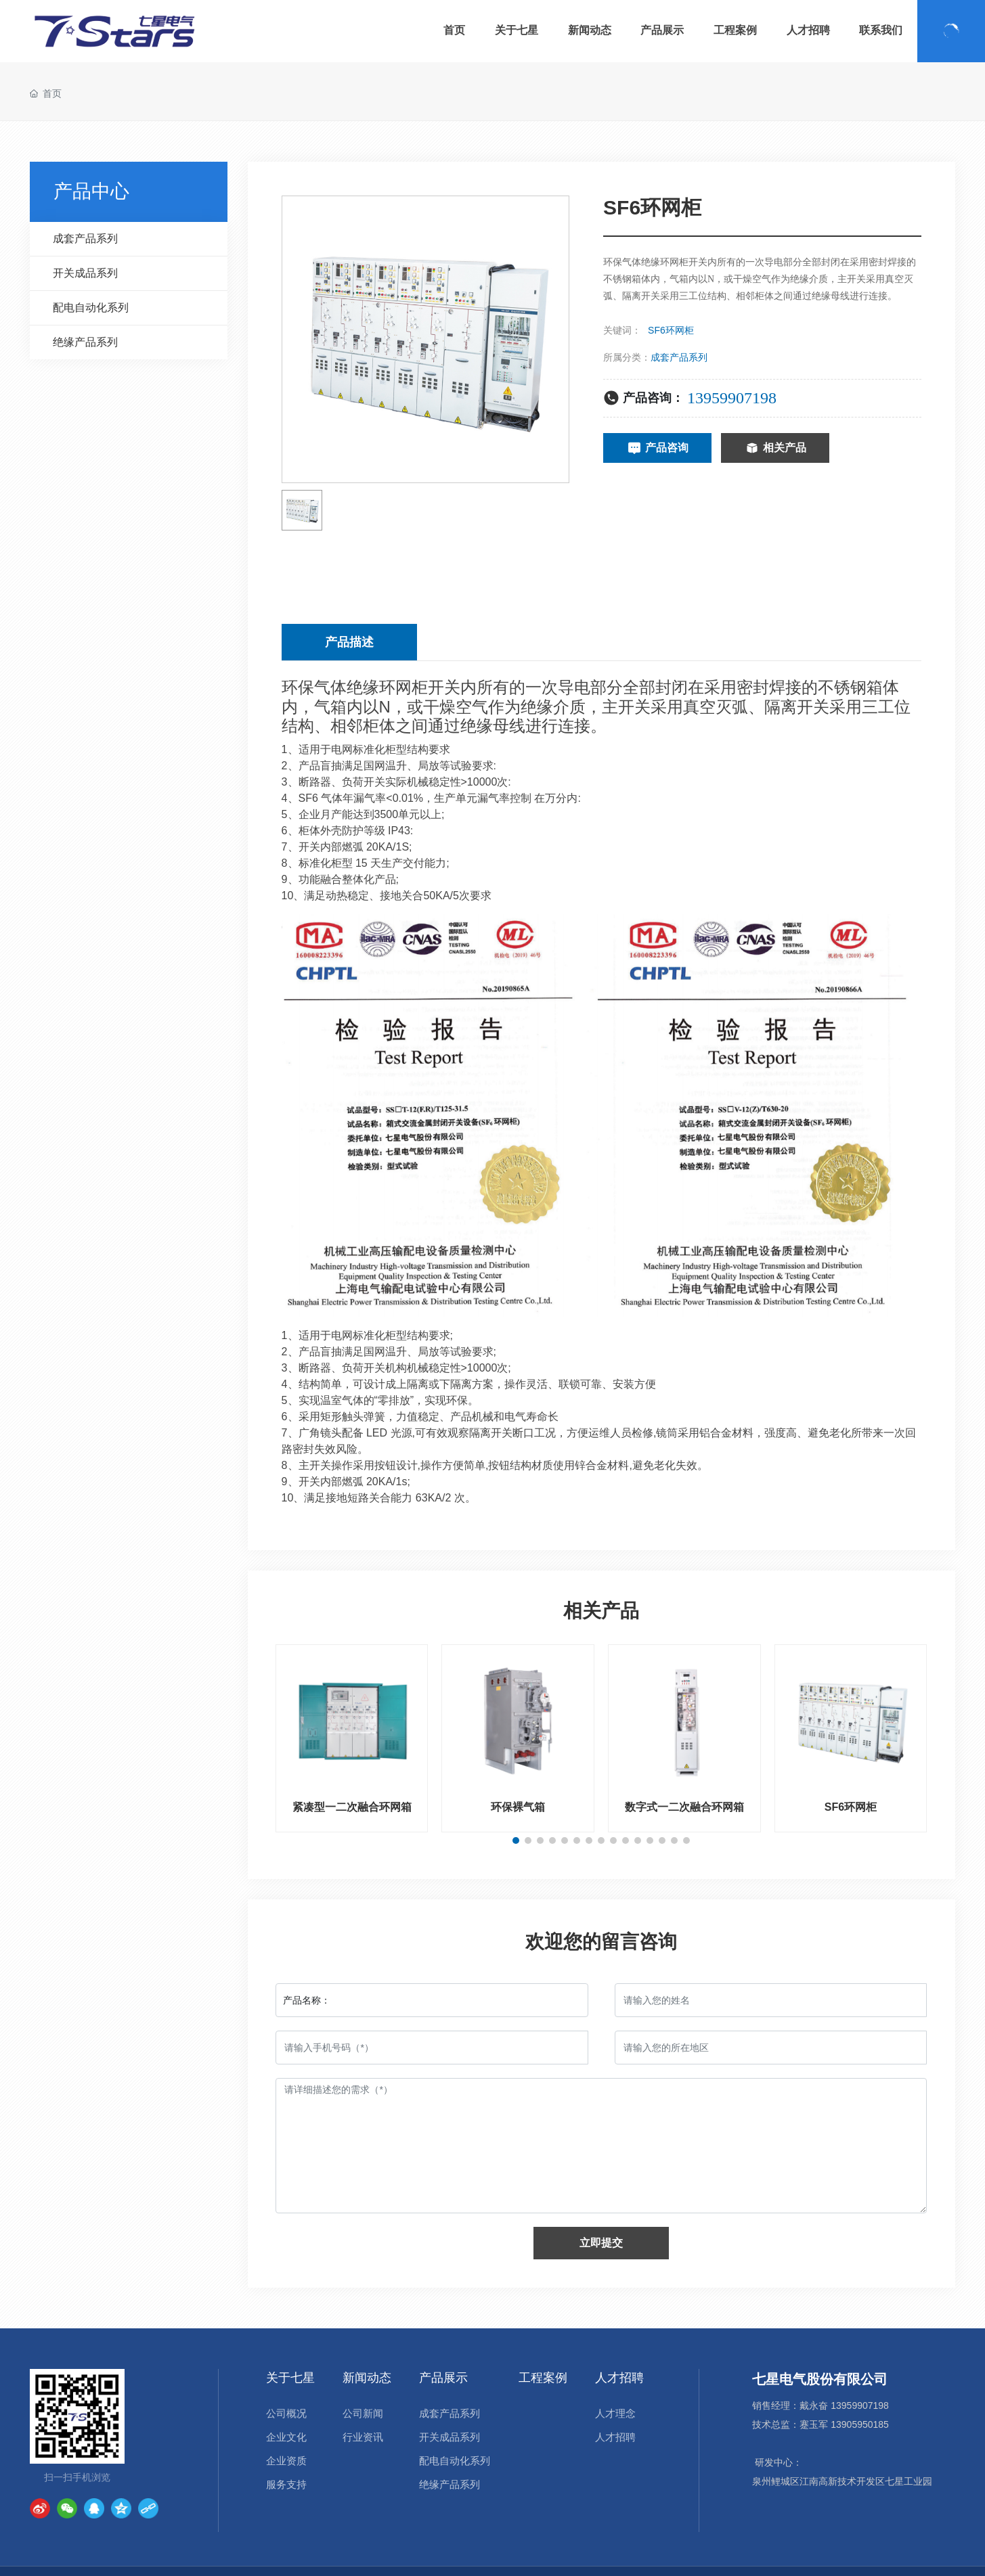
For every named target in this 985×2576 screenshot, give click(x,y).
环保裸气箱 (518, 1807)
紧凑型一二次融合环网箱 (352, 1807)
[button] (515, 1840)
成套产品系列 (679, 357)
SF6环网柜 (851, 1807)
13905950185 (860, 2424)
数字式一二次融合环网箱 (684, 1807)
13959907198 (731, 398)
